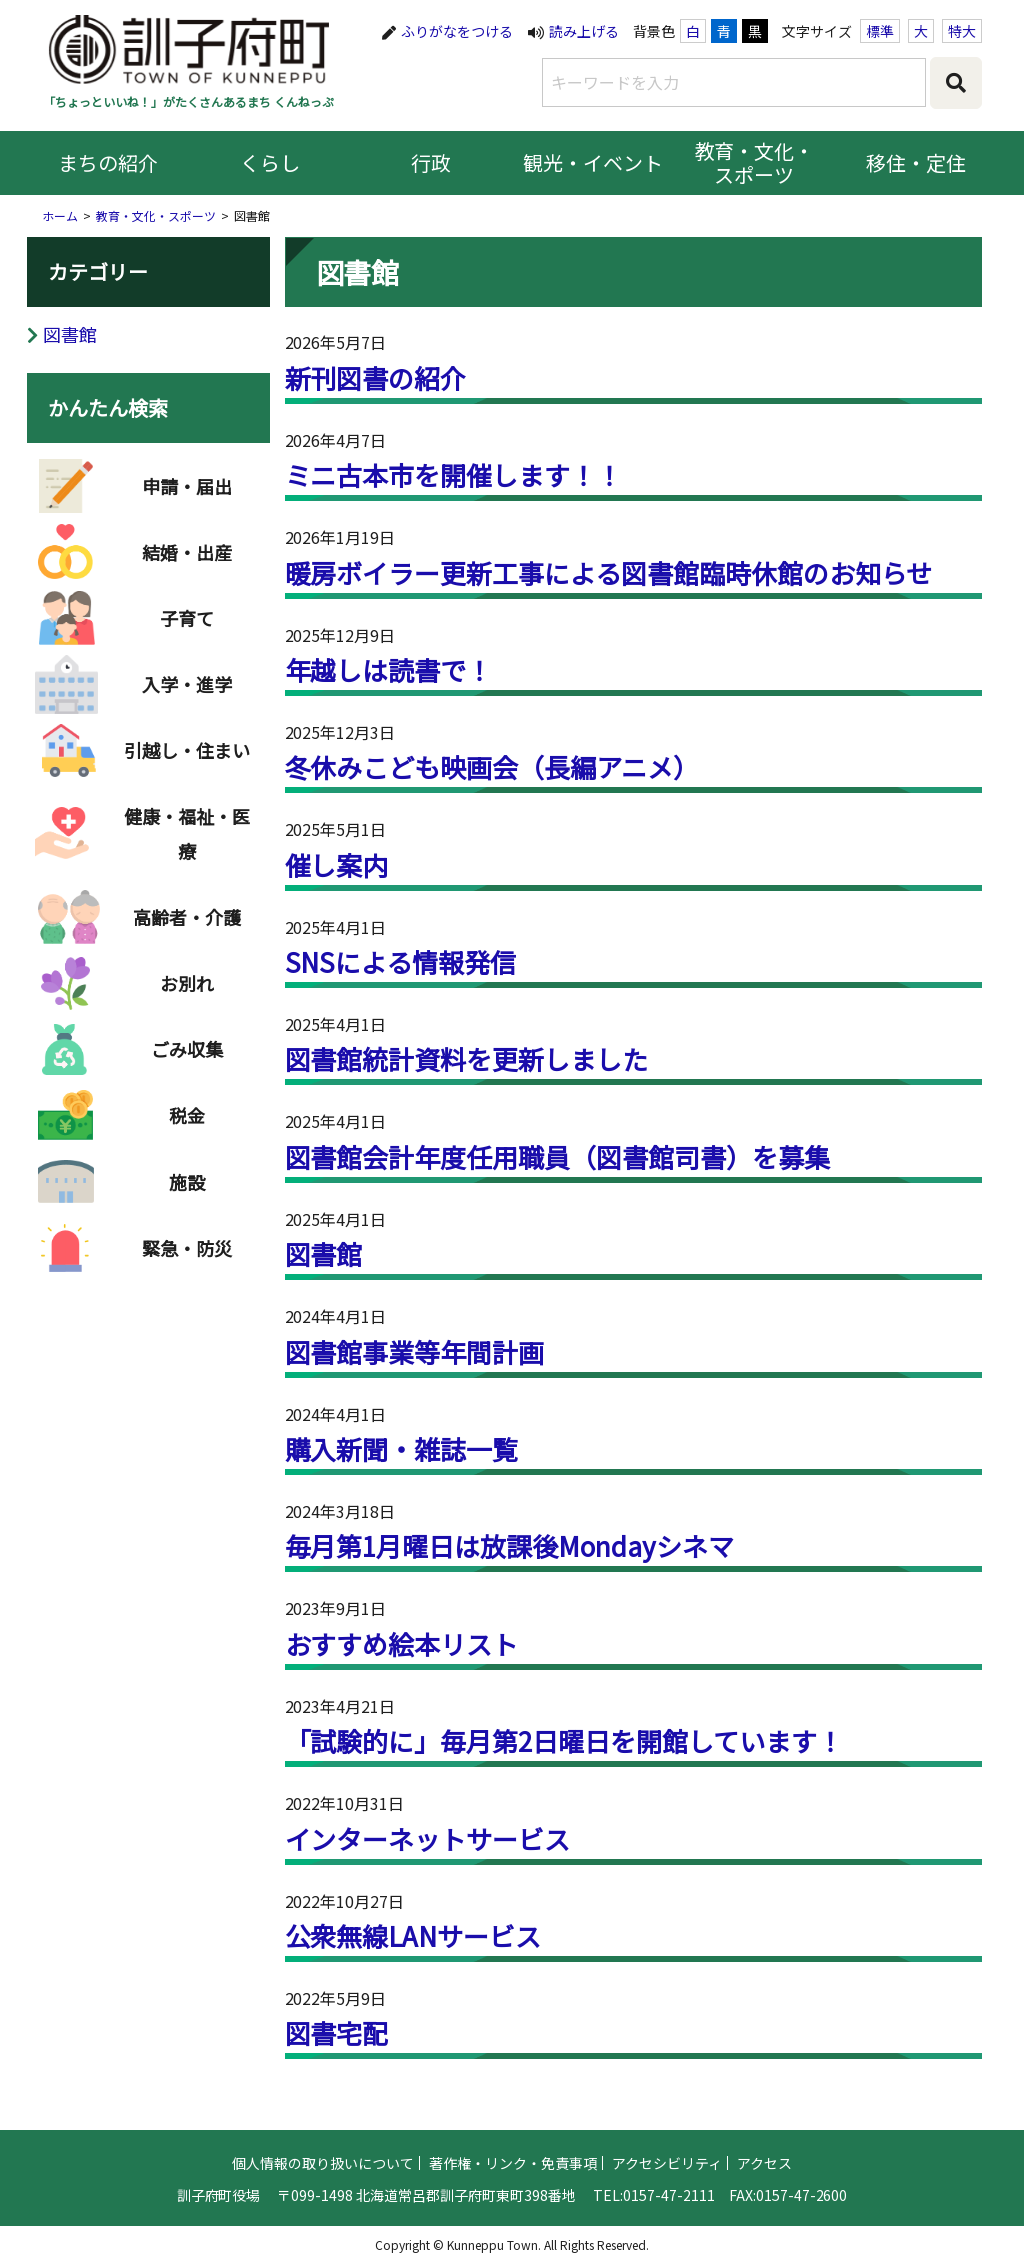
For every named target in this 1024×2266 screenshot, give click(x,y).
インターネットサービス (428, 1838)
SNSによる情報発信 (401, 961)
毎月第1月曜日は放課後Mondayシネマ (510, 1545)
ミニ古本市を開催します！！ (454, 474)
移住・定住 (916, 162)
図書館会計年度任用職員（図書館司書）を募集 (558, 1156)
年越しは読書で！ (389, 669)
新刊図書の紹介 (376, 377)
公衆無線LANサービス (413, 1935)
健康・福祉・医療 (187, 833)
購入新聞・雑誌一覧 (402, 1448)
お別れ (187, 983)
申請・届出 (187, 486)
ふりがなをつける (457, 31)
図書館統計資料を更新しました (467, 1058)
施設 (187, 1182)
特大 (962, 31)
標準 (880, 31)
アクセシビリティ (667, 2214)
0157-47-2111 (669, 2246)
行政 (431, 162)
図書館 (324, 1253)
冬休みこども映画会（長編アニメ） (492, 766)
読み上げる (584, 31)
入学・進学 (187, 684)
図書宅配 (337, 2032)
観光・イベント (593, 162)
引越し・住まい (187, 750)
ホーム (60, 215)
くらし (270, 162)
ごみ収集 (187, 1049)
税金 (187, 1115)
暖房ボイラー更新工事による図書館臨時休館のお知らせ (609, 572)
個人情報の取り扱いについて (323, 2214)
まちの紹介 (108, 162)
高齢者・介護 (187, 917)
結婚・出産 (187, 552)
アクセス (764, 2214)
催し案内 (337, 864)
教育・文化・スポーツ (755, 162)
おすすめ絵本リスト (402, 1643)
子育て (187, 618)
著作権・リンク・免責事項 (513, 2214)
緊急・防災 (187, 1248)
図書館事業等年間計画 (415, 1351)
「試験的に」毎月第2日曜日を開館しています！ (564, 1740)
